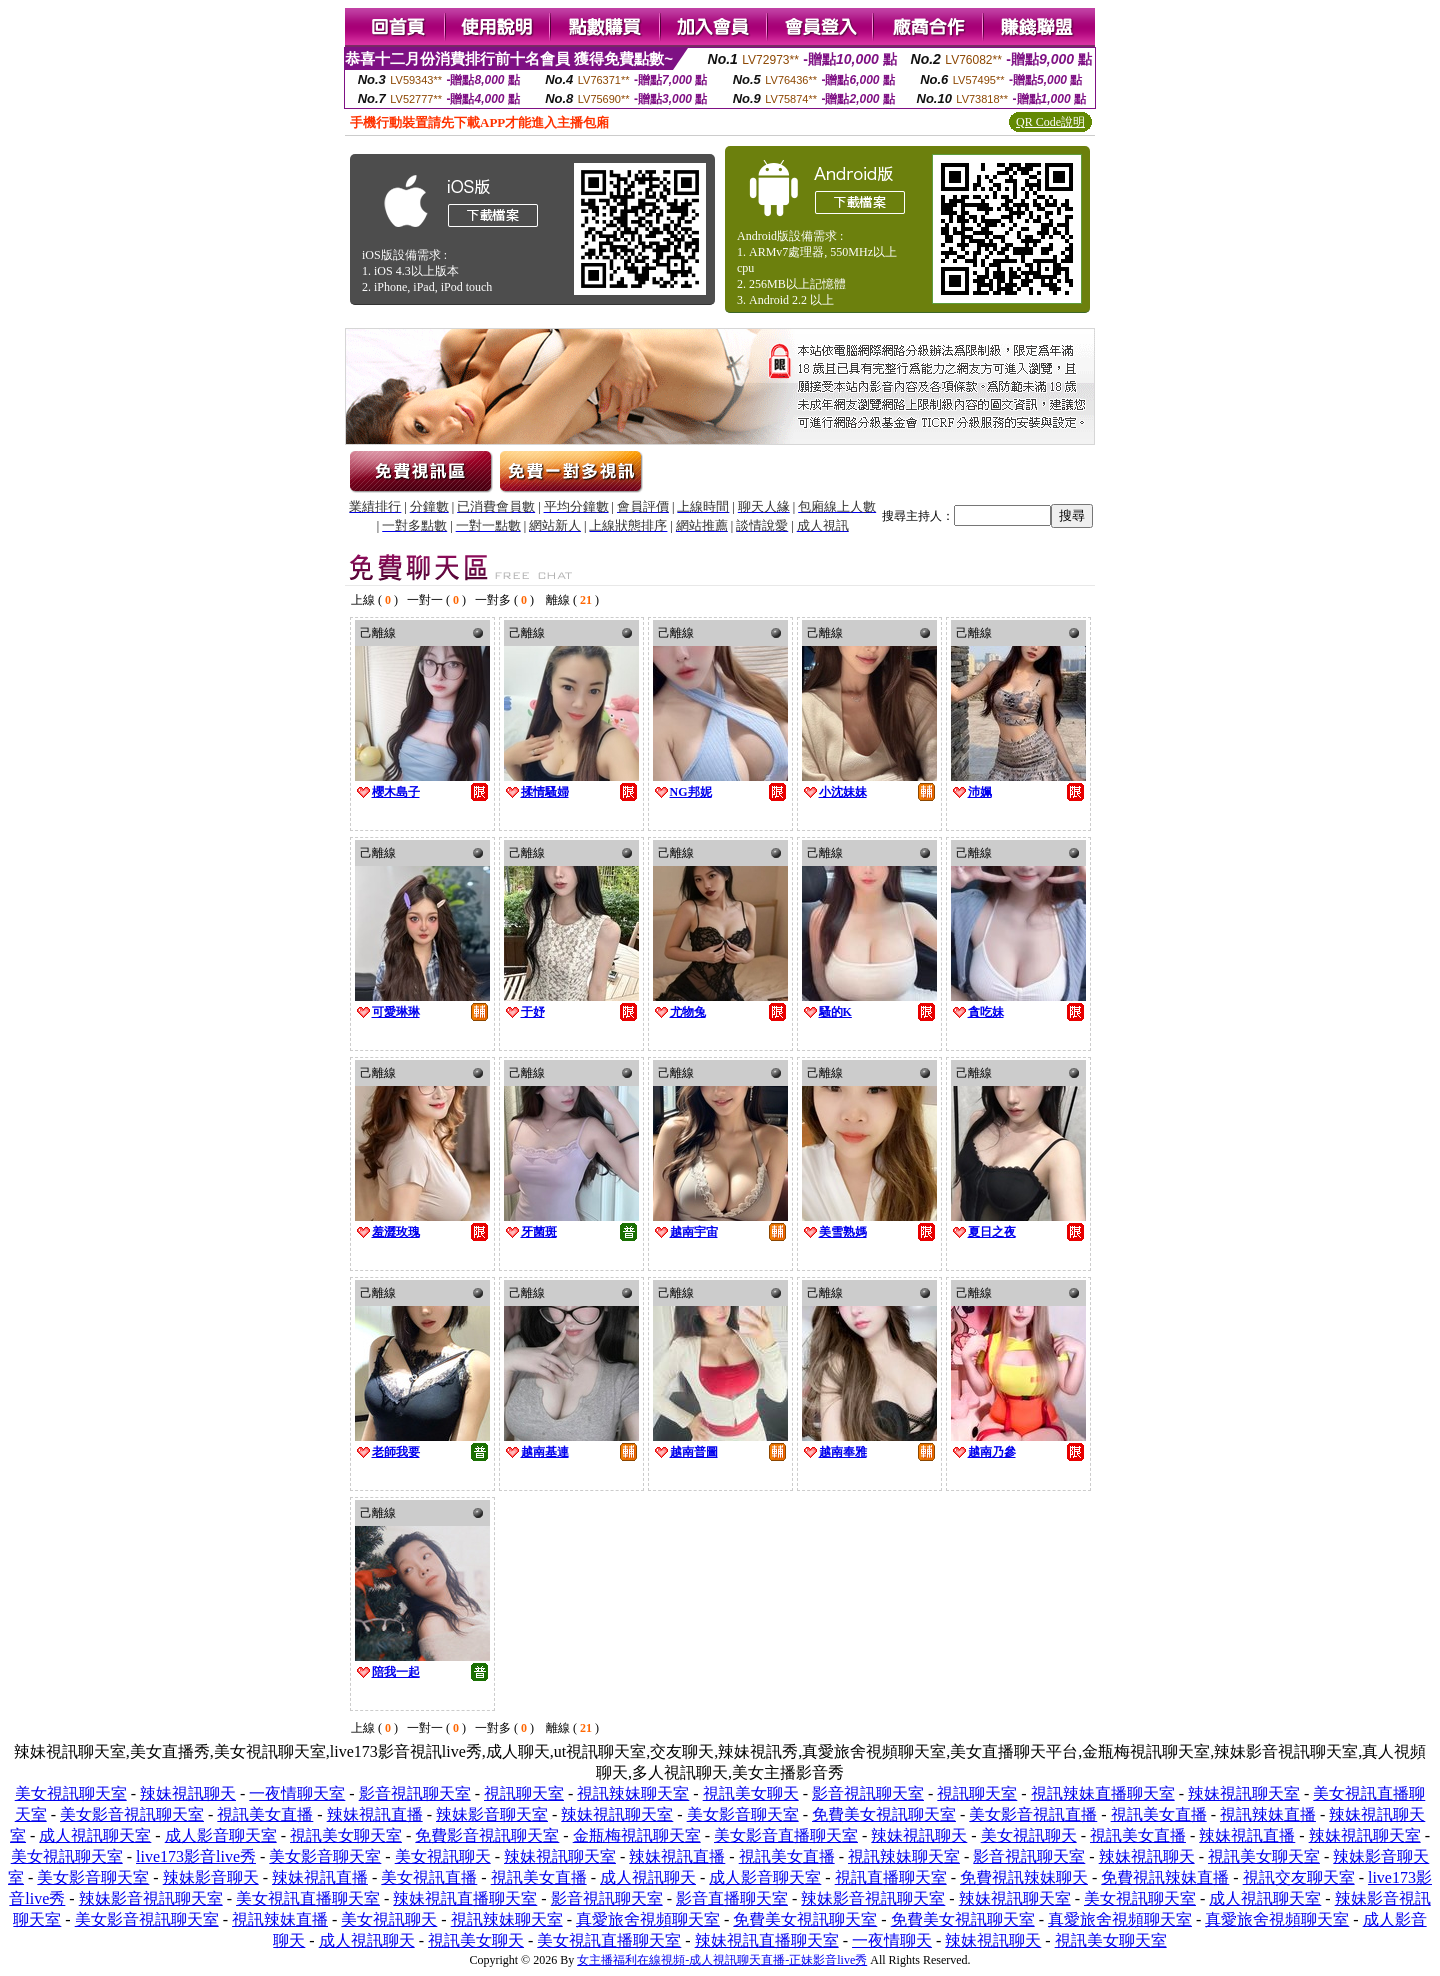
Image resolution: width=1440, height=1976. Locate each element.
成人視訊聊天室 (95, 1835)
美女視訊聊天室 (71, 1793)
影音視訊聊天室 (415, 1793)
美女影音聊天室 (743, 1814)
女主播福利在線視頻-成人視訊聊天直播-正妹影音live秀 (722, 1960)
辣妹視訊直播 (375, 1814)
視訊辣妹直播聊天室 (1103, 1793)
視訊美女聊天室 (346, 1835)
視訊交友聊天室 (1299, 1877)
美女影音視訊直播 (1033, 1814)
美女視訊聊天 (1029, 1835)
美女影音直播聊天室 (786, 1835)
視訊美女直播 (265, 1814)
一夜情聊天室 (297, 1793)
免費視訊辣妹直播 (1165, 1877)
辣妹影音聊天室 (492, 1814)
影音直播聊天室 (732, 1898)
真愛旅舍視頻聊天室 (648, 1919)
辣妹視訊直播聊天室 (465, 1898)
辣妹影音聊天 (211, 1877)
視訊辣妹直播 (1268, 1814)
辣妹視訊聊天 (188, 1793)
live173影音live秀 (196, 1856)
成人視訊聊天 (648, 1877)
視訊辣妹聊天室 (633, 1793)
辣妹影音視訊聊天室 (151, 1898)
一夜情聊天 (892, 1940)
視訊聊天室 (524, 1793)
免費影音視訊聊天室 (487, 1835)
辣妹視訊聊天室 (1244, 1793)
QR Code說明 (1050, 122)
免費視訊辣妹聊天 (1024, 1877)
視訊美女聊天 (751, 1793)
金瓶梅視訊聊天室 (637, 1835)
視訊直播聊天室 (891, 1877)
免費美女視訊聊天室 (884, 1814)
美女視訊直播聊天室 (308, 1898)
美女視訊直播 (429, 1877)
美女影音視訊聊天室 (132, 1814)
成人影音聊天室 (221, 1835)
